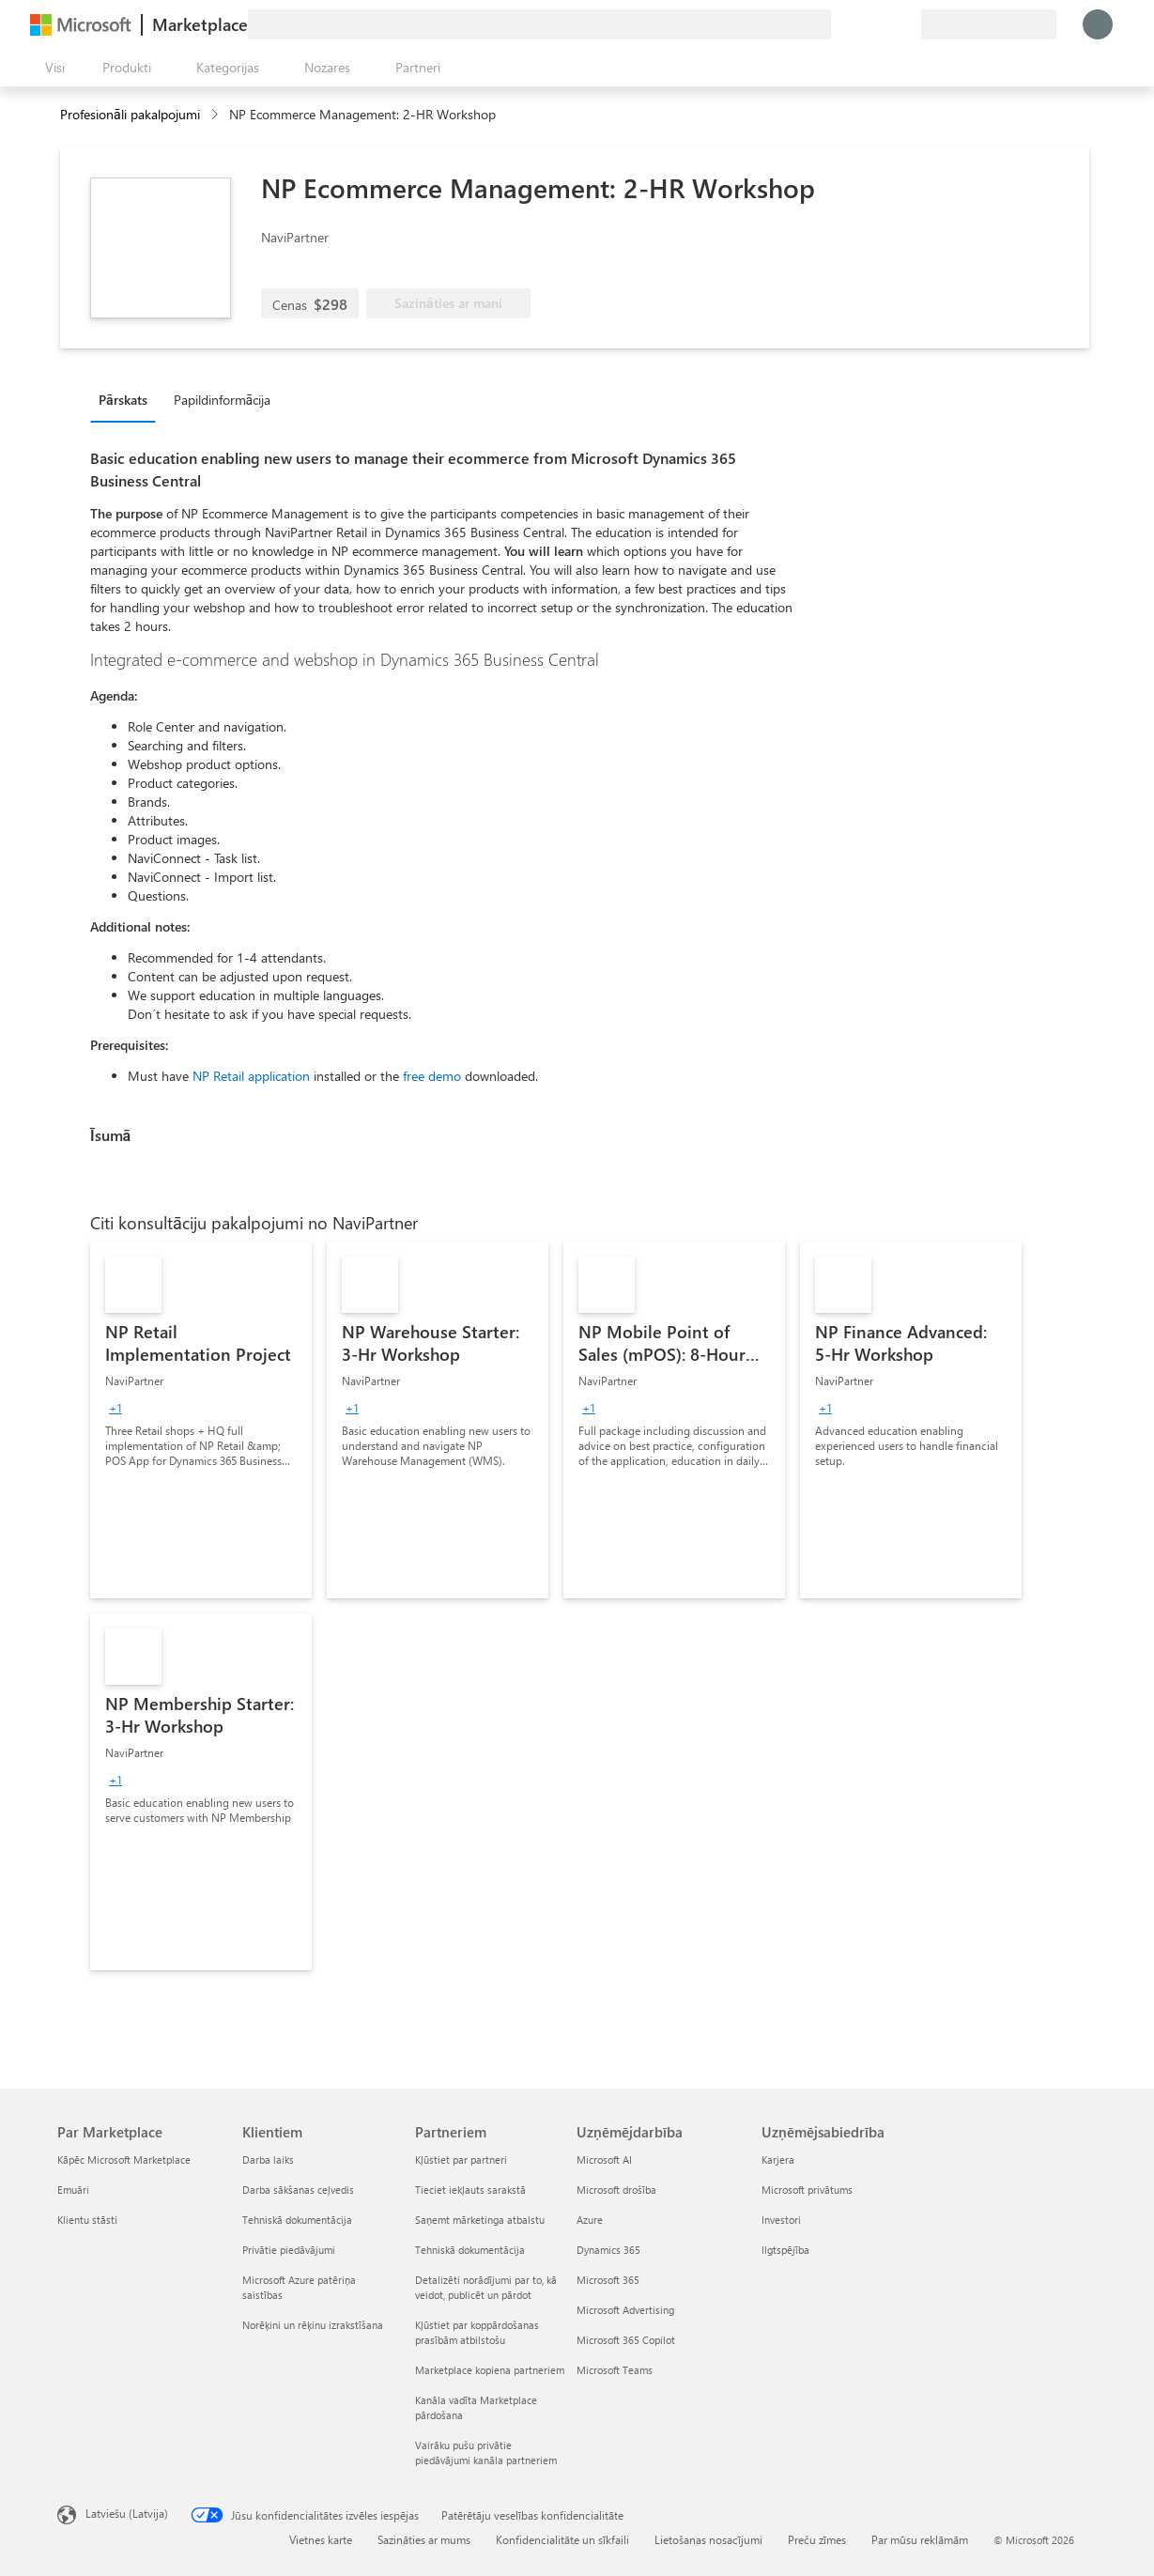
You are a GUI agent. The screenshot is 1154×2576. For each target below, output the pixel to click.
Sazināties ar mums (423, 2539)
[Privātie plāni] (906, 24)
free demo (432, 1076)
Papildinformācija (222, 400)
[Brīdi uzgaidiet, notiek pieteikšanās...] (1097, 24)
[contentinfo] (216, 115)
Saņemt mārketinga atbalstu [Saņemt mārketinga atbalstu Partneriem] (480, 2220)
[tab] (127, 399)
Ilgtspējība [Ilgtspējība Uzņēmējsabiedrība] (785, 2250)
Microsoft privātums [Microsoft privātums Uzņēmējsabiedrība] (807, 2190)
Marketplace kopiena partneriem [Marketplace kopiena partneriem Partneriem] (489, 2370)
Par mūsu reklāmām (919, 2539)
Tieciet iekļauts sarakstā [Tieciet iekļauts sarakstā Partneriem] (470, 2190)
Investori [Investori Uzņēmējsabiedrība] (781, 2220)
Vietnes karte (320, 2539)
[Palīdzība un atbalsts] (861, 24)
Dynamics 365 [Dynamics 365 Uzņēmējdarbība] (608, 2250)
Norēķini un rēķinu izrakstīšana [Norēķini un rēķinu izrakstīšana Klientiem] (312, 2325)
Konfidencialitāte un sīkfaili (562, 2539)
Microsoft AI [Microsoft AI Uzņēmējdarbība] (604, 2159)
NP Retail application (251, 1076)
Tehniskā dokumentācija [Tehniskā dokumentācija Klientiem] (297, 2220)
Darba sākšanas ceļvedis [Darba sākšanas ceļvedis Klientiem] (298, 2190)
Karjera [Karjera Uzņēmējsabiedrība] (778, 2159)
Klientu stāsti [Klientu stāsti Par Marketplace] (87, 2220)
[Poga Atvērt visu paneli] (51, 67)
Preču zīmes (817, 2539)
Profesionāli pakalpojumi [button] (130, 114)
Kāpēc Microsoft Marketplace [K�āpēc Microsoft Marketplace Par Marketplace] (124, 2159)
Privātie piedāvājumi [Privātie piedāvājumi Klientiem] (288, 2250)
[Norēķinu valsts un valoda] (988, 24)
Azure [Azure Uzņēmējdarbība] (590, 2220)
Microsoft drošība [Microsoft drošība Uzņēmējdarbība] (616, 2190)
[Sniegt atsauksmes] (838, 24)
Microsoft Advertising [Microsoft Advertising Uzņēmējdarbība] (625, 2310)
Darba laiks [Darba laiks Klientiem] (268, 2159)
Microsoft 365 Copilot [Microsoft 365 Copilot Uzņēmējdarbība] (626, 2340)
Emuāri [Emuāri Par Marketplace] (73, 2190)
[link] (201, 1420)
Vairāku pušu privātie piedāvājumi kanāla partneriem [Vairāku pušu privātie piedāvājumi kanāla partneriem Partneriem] (486, 2452)
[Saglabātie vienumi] (883, 24)
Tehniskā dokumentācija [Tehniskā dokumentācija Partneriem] (470, 2250)
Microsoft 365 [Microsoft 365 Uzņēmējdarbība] (608, 2280)
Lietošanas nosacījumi (708, 2539)
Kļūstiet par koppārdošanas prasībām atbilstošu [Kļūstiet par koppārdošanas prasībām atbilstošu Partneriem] (477, 2332)
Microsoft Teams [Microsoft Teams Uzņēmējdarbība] (615, 2370)
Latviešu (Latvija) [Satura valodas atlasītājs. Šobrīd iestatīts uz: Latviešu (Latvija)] (126, 2513)
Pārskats (123, 400)
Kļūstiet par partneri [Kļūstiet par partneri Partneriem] (461, 2159)
